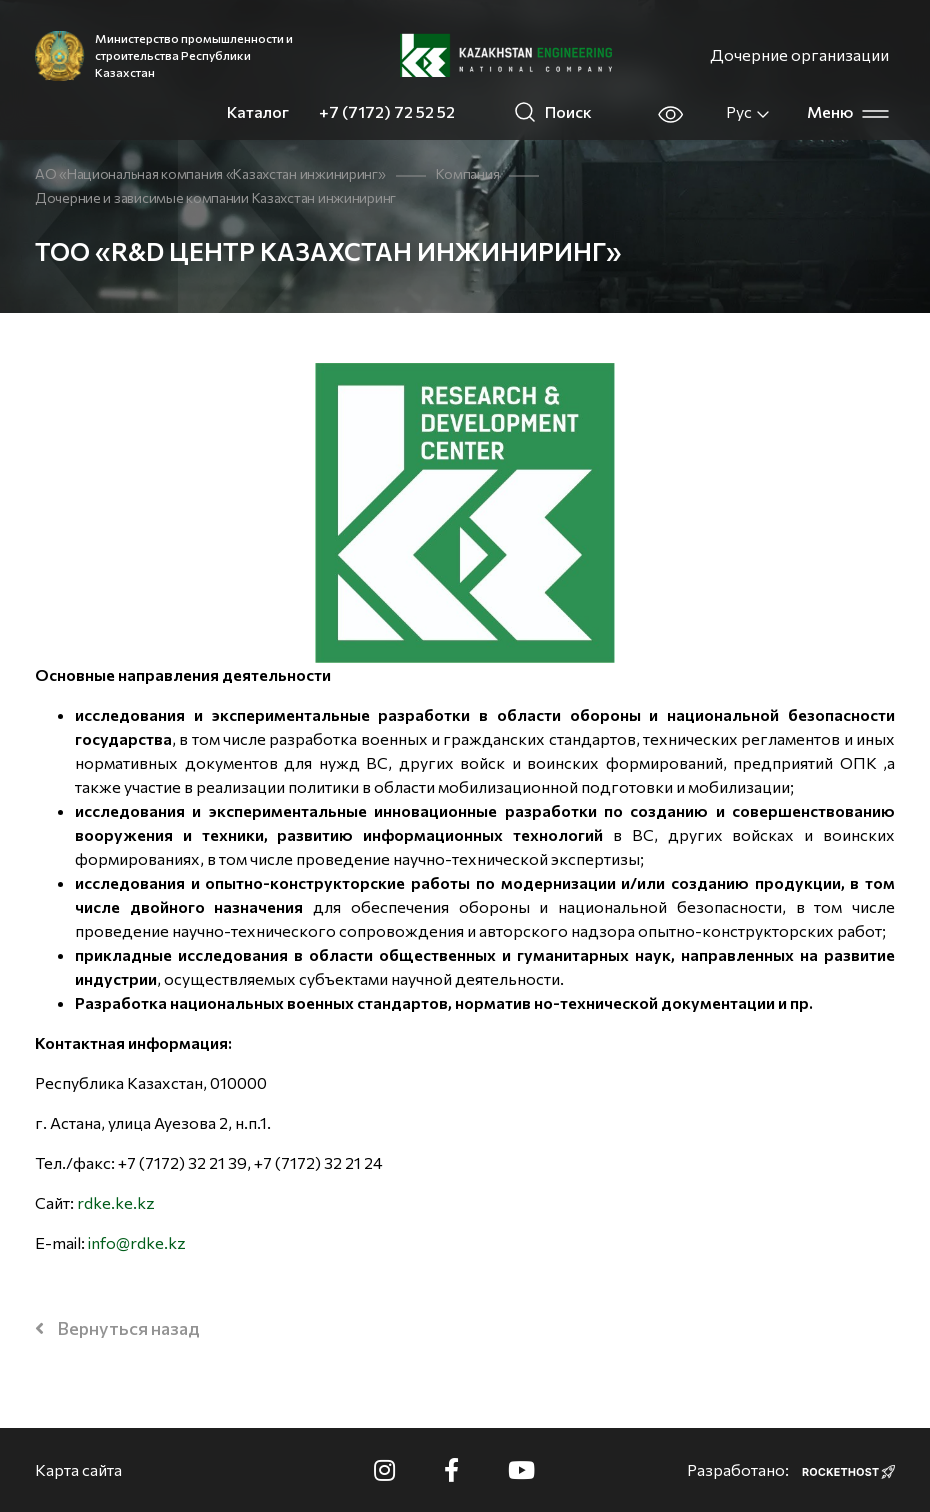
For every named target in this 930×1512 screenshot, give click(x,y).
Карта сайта (78, 1469)
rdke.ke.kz (116, 1202)
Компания (468, 173)
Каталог (258, 111)
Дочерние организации (799, 54)
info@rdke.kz (137, 1242)
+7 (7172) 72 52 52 (387, 111)
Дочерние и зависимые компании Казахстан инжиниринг (215, 197)
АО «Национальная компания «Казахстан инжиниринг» (210, 173)
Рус (748, 112)
